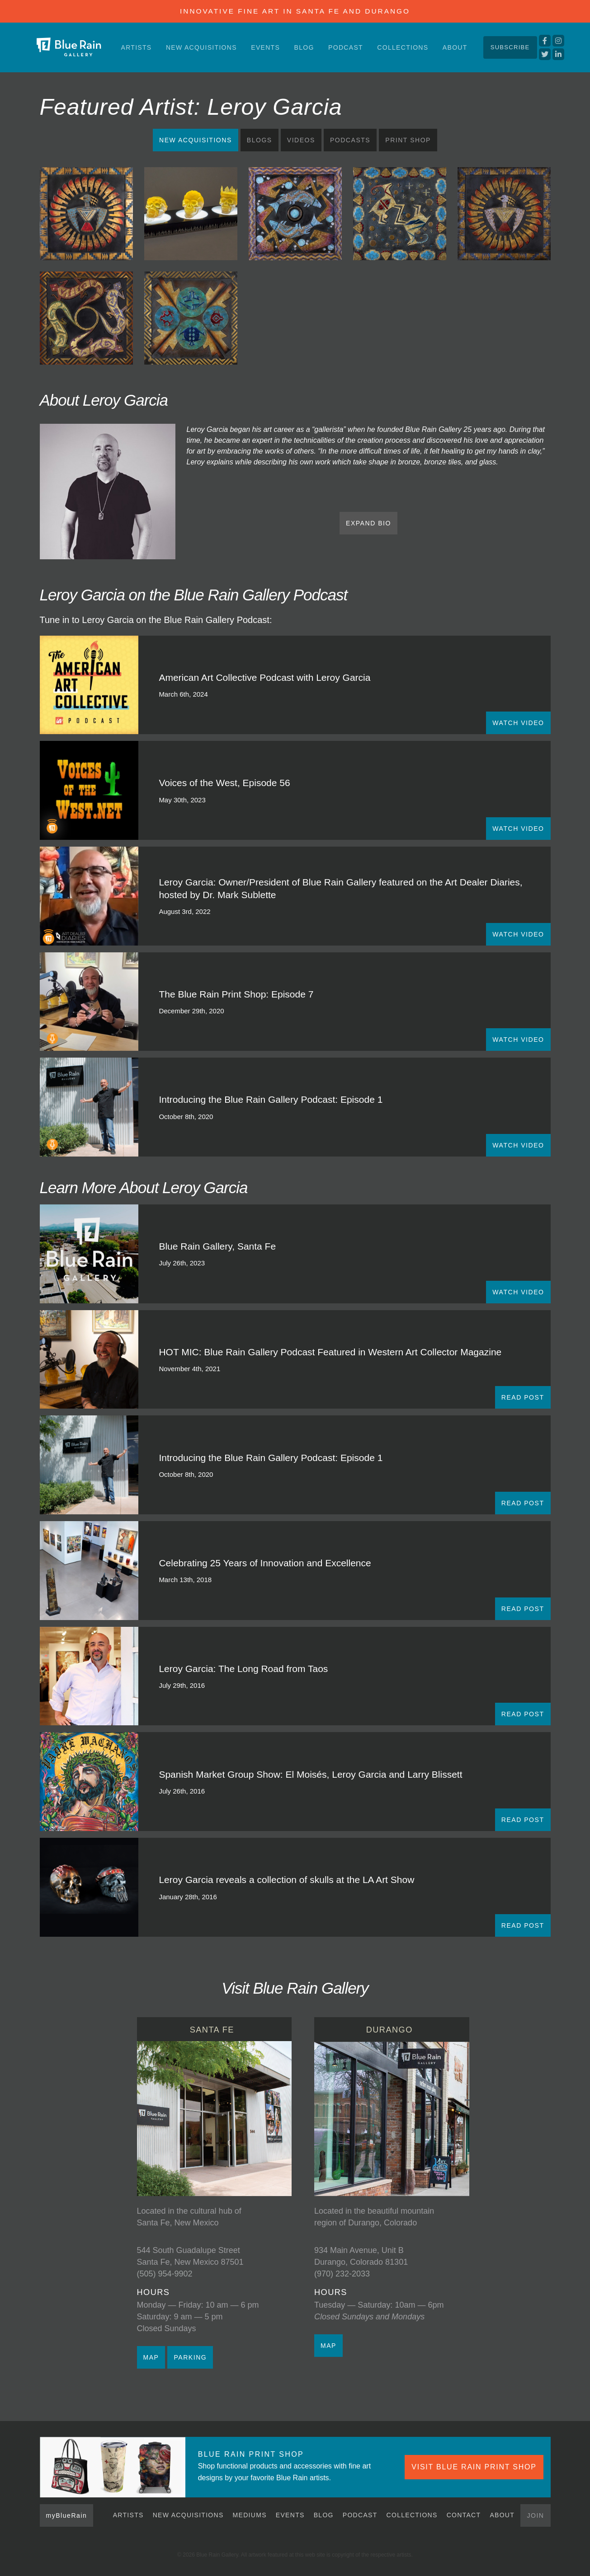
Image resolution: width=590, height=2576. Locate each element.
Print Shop (408, 140)
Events (265, 47)
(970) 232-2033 (342, 2273)
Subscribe (510, 47)
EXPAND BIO (368, 523)
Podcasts (350, 140)
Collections (402, 47)
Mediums (250, 2515)
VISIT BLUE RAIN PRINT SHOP (473, 2467)
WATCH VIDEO (518, 722)
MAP (151, 2357)
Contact (464, 2515)
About (455, 47)
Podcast (345, 47)
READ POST (522, 1397)
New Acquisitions (201, 47)
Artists (136, 47)
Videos (301, 140)
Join (535, 2515)
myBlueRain (66, 2515)
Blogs (259, 140)
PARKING (190, 2357)
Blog (304, 47)
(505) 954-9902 (165, 2273)
